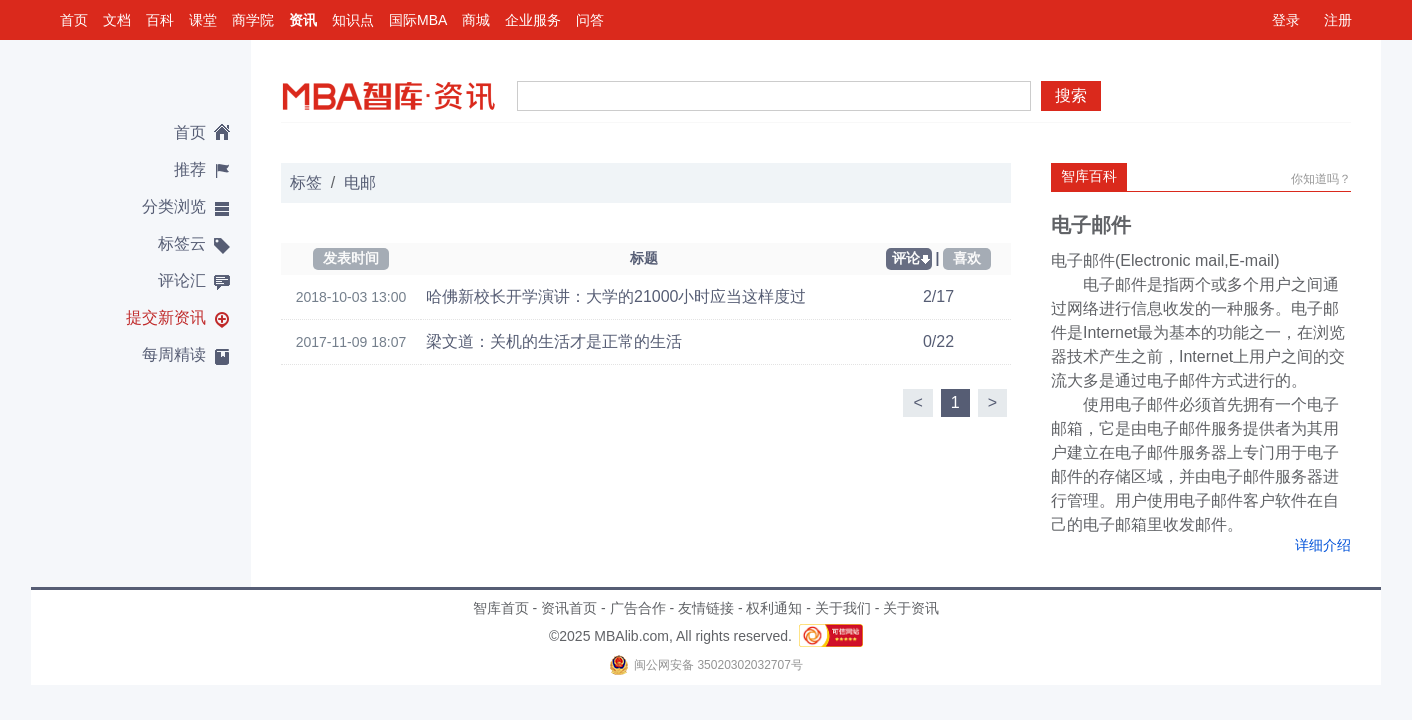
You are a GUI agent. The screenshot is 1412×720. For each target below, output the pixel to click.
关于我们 (843, 608)
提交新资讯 (166, 317)
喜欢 (967, 258)
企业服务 (533, 20)
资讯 (303, 20)
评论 (906, 258)
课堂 (203, 20)
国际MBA (418, 20)
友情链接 (706, 608)
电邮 (360, 182)
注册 (1338, 20)
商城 (476, 20)
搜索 (1071, 95)
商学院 (253, 20)
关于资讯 (911, 608)
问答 (590, 20)
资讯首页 (569, 608)
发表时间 (351, 258)
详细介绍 (1323, 545)
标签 (306, 182)
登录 (1286, 20)
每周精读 (174, 354)
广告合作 (638, 608)
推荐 (190, 169)
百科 (160, 20)
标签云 (182, 243)
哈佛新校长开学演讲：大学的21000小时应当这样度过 (616, 296)
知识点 (353, 20)
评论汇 (182, 280)
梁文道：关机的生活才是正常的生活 (554, 341)
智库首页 (501, 608)
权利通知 (774, 608)
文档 (117, 20)
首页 (74, 20)
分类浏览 (174, 206)
